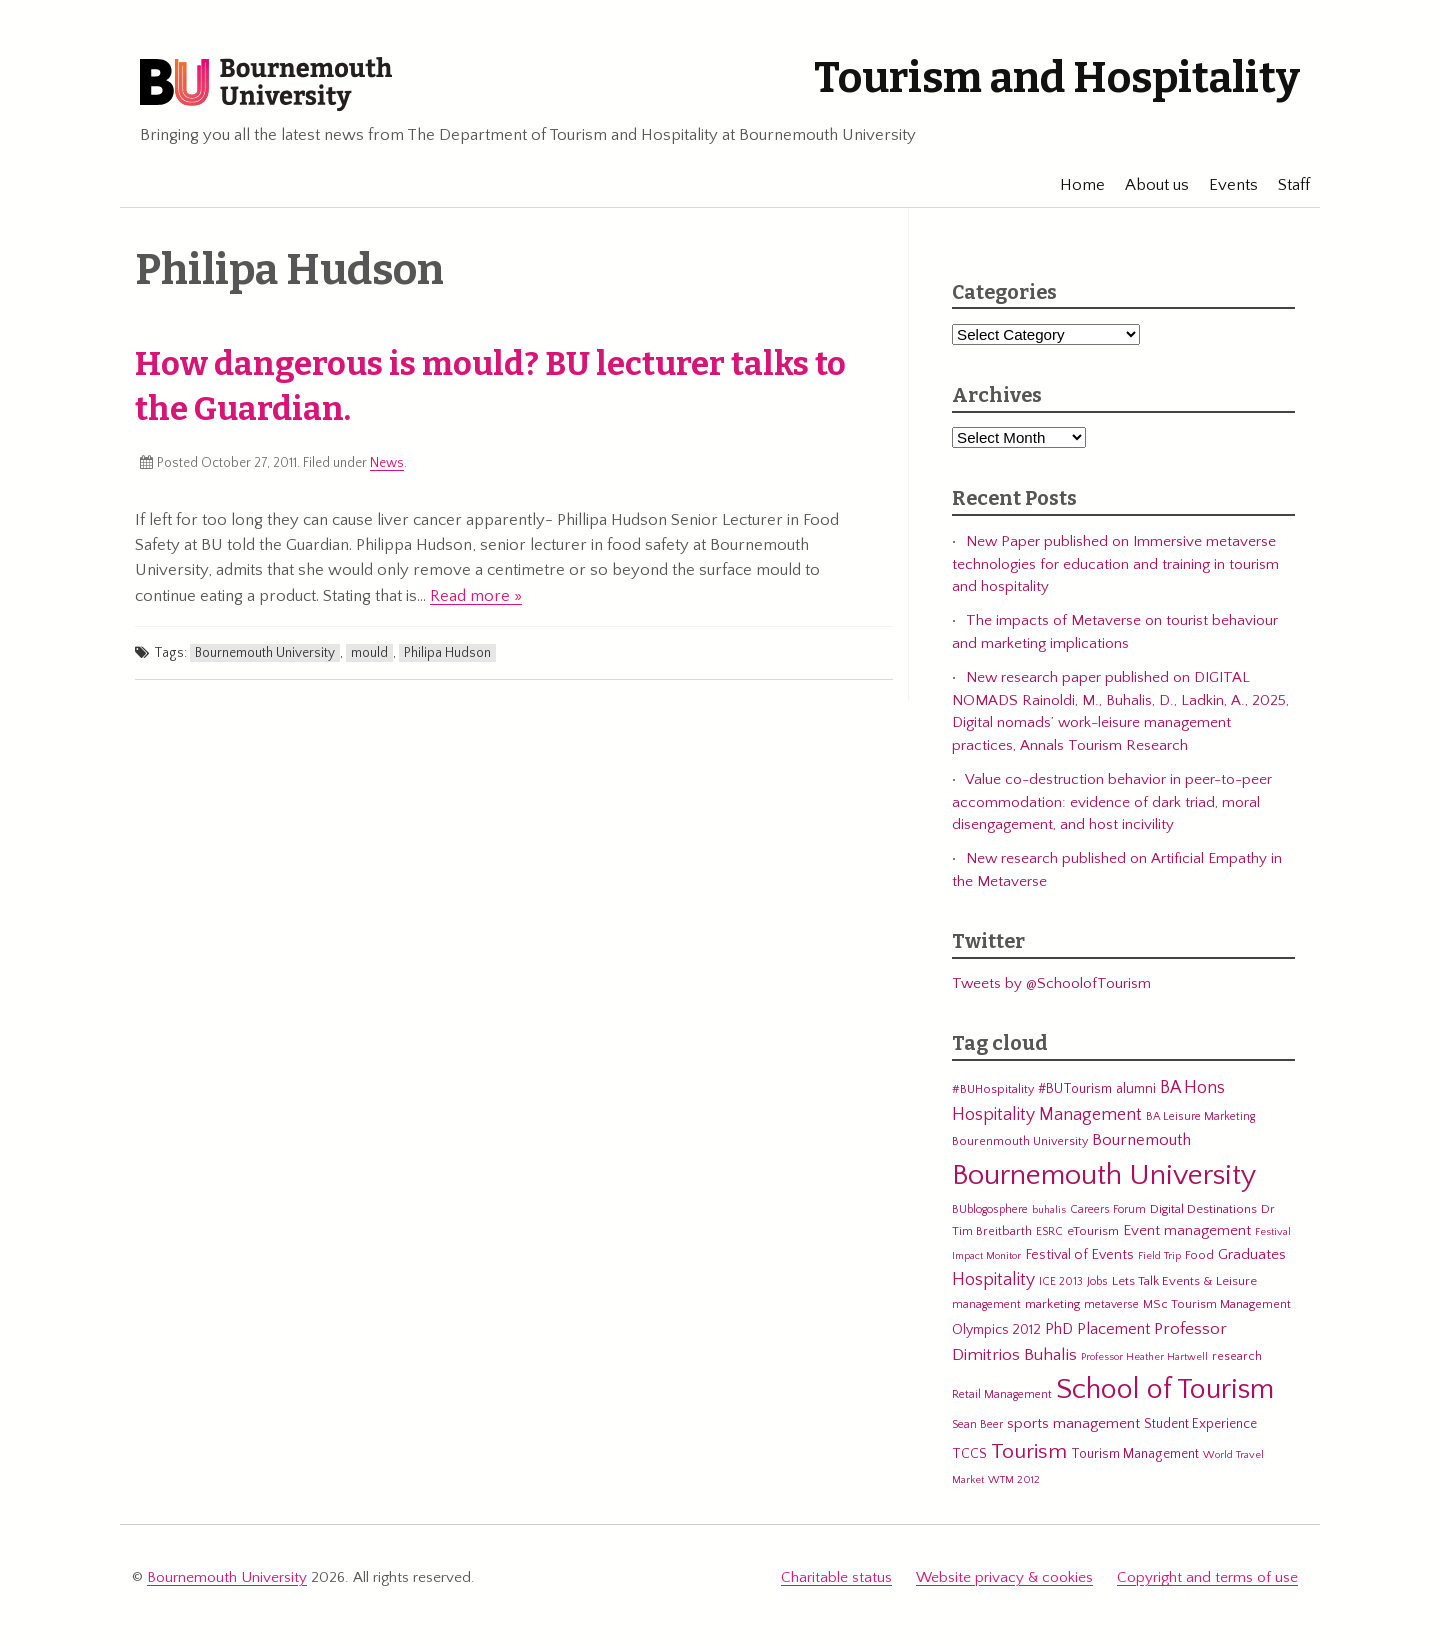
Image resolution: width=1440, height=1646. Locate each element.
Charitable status (836, 1577)
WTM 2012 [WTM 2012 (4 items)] (1014, 1480)
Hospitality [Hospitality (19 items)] (993, 1280)
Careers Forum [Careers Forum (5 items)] (1108, 1209)
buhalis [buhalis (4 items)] (1049, 1210)
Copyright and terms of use (1207, 1577)
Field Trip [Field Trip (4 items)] (1159, 1256)
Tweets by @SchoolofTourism (1051, 983)
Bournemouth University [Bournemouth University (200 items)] (1104, 1175)
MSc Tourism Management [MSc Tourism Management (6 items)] (1217, 1304)
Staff (1284, 185)
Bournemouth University (266, 85)
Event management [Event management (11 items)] (1187, 1230)
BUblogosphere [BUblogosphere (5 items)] (990, 1209)
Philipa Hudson (447, 653)
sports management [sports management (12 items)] (1073, 1423)
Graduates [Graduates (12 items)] (1252, 1254)
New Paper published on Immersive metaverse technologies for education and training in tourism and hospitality (1115, 564)
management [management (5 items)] (986, 1304)
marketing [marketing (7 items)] (1052, 1304)
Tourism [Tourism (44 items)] (1029, 1452)
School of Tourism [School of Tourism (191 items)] (1165, 1389)
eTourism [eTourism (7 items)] (1093, 1231)
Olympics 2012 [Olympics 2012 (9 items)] (996, 1330)
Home (1072, 185)
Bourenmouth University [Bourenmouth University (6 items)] (1020, 1141)
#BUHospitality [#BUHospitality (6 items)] (993, 1089)
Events (1223, 185)
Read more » (476, 596)
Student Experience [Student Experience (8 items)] (1200, 1424)
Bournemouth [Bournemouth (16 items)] (1141, 1140)
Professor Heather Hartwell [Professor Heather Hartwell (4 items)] (1144, 1357)
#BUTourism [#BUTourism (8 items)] (1075, 1089)
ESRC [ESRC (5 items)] (1049, 1231)
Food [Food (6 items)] (1199, 1255)
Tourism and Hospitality (1057, 78)
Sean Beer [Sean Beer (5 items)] (977, 1424)
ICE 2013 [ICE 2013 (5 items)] (1061, 1281)
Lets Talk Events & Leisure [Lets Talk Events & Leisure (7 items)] (1184, 1281)
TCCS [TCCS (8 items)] (969, 1454)
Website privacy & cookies (1004, 1577)
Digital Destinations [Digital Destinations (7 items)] (1203, 1209)
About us (1147, 185)
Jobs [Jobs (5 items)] (1097, 1281)
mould (369, 653)
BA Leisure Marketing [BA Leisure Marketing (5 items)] (1200, 1116)
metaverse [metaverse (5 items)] (1111, 1304)
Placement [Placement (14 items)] (1113, 1329)
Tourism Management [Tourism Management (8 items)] (1135, 1454)
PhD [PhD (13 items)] (1059, 1329)
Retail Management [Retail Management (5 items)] (1002, 1394)
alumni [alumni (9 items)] (1136, 1089)
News (387, 463)
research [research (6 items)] (1237, 1356)
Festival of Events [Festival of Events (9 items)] (1079, 1255)
